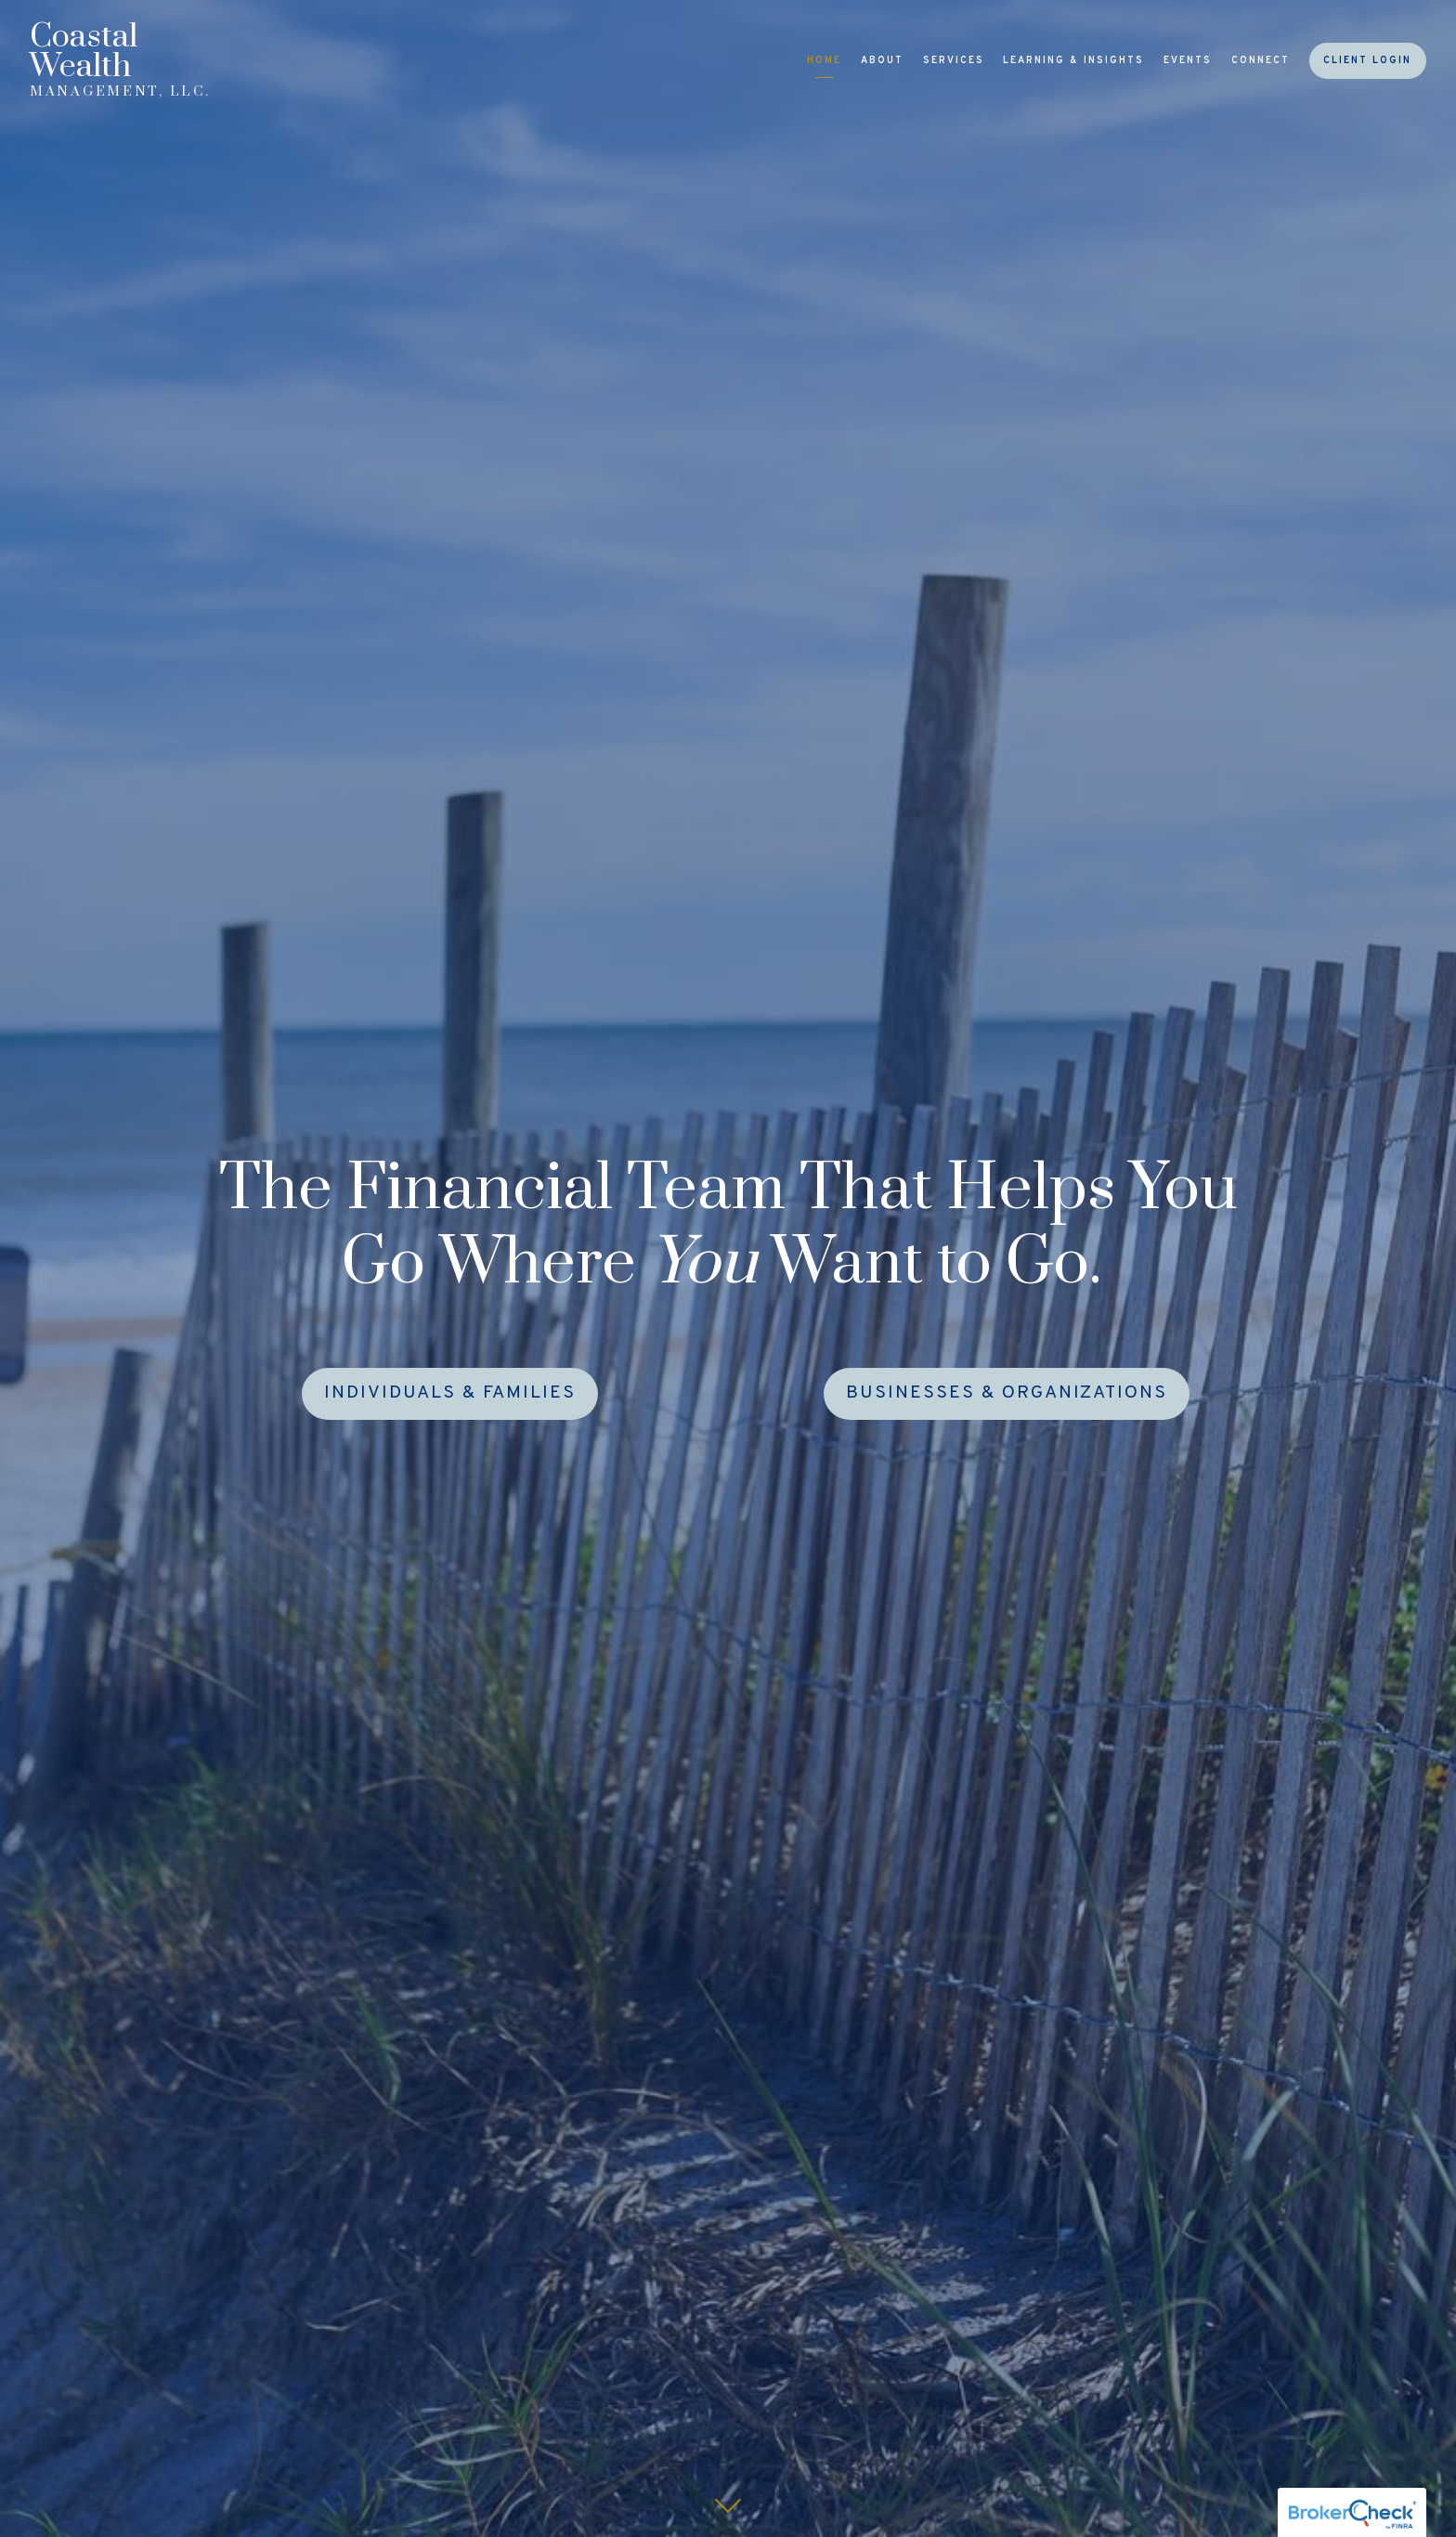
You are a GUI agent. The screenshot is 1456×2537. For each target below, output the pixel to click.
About (882, 61)
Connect (1260, 61)
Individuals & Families (450, 1393)
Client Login (1367, 61)
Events (1188, 61)
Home (824, 61)
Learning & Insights (1073, 61)
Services (953, 61)
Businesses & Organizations (1006, 1393)
